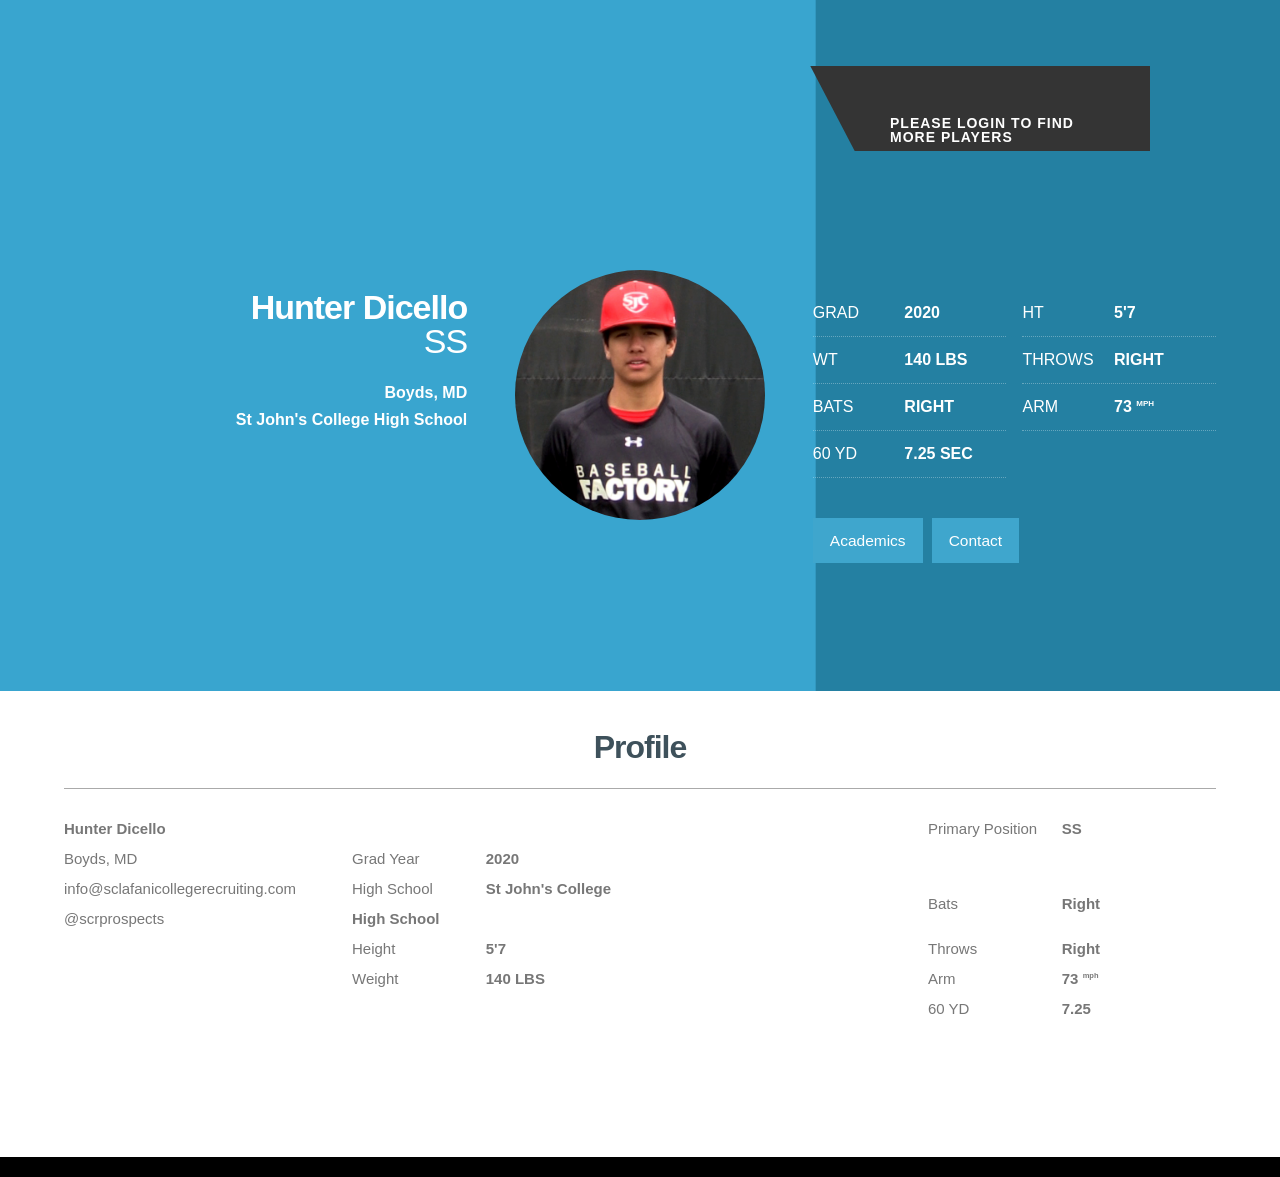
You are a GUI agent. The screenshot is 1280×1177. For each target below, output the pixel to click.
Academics (870, 541)
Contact (981, 541)
